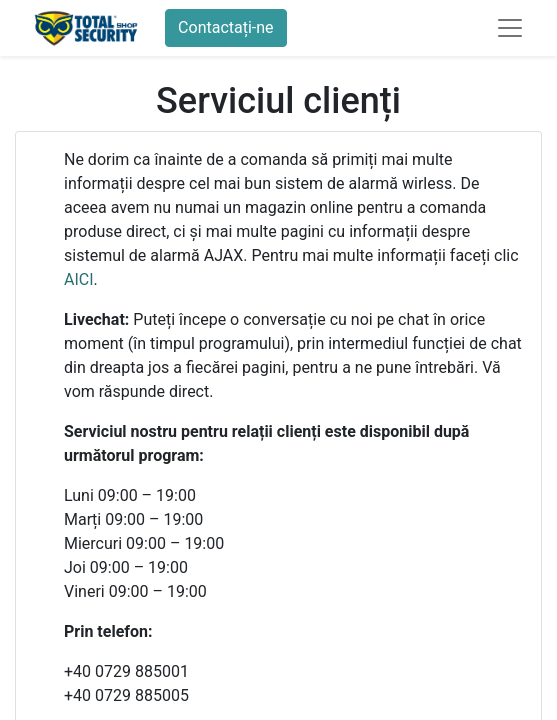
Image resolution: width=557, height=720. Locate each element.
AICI (79, 279)
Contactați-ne (226, 27)
